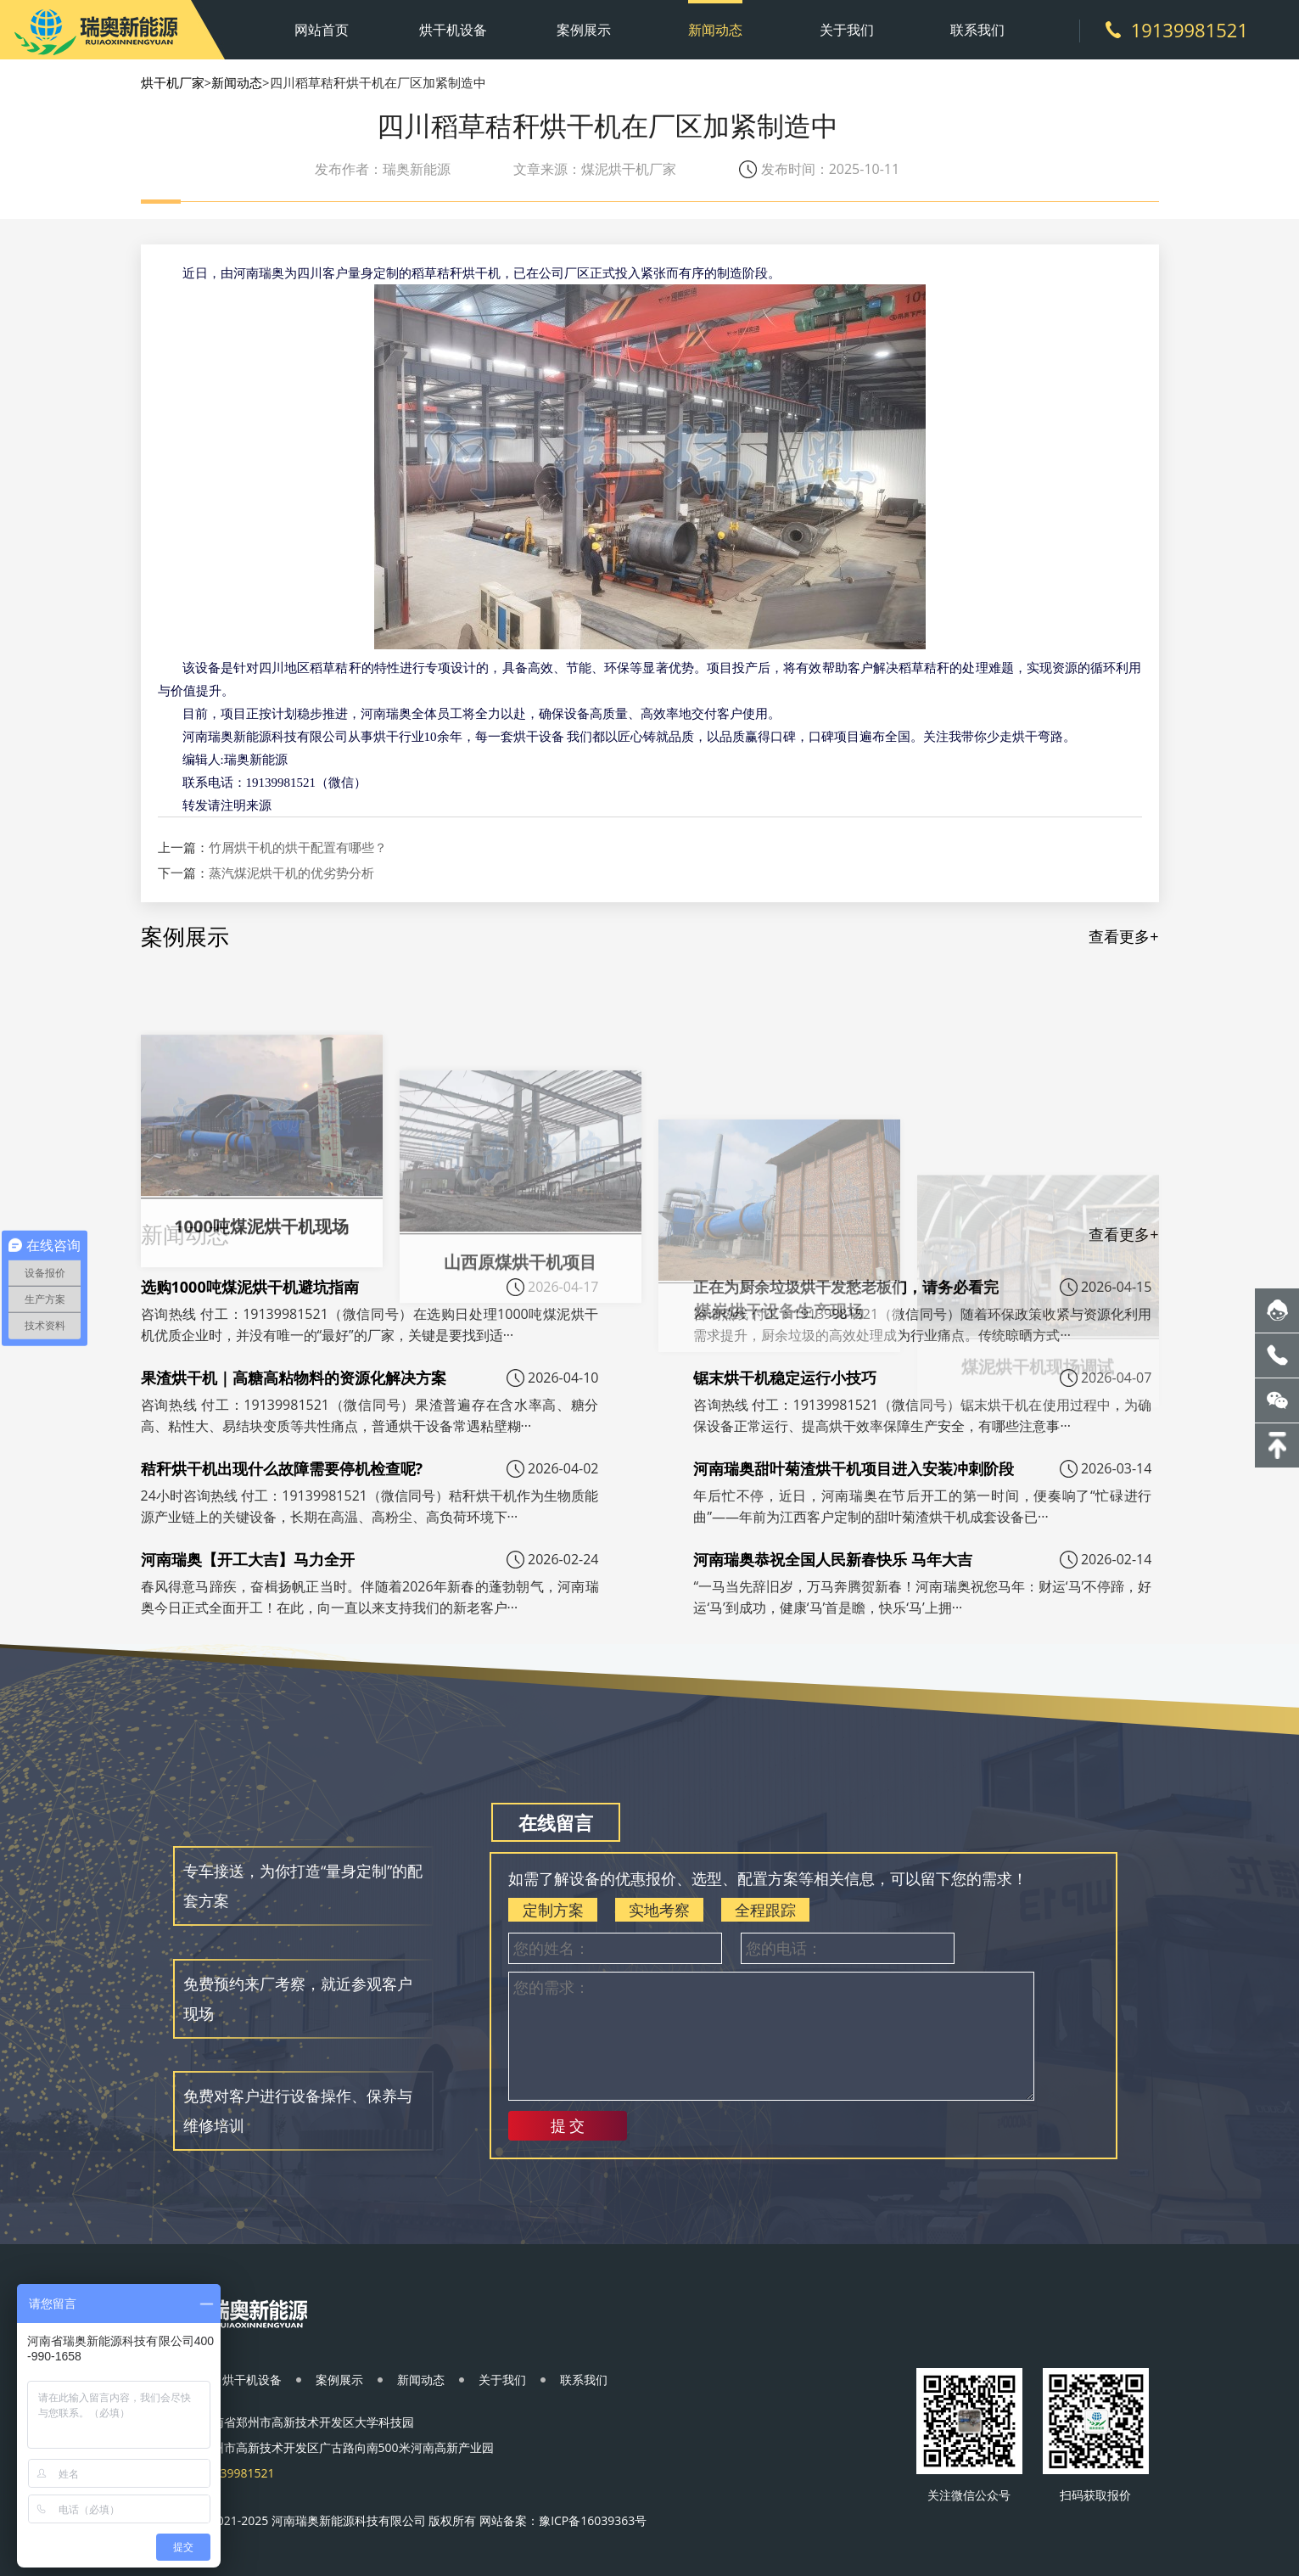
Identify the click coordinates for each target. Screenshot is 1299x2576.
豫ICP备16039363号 (593, 2520)
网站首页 (321, 29)
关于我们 (847, 29)
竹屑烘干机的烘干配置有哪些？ (298, 847)
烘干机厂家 (172, 82)
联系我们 (977, 29)
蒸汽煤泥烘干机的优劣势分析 (291, 872)
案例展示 (584, 29)
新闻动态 (715, 29)
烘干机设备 (453, 29)
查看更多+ (1123, 936)
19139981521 (1189, 29)
